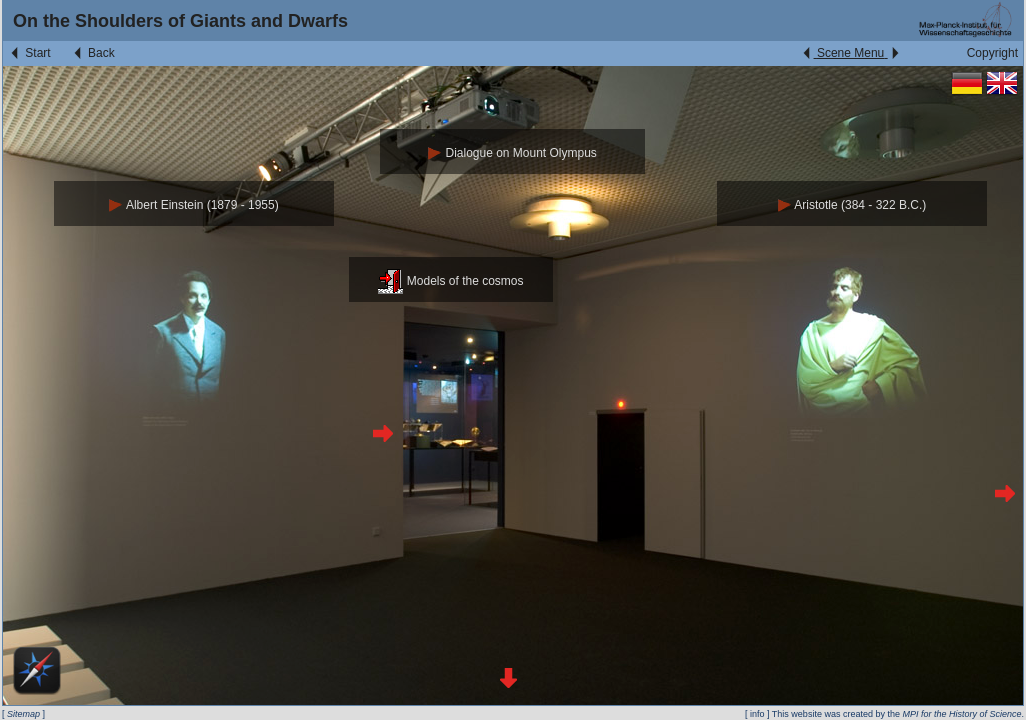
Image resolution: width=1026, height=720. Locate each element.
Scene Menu (850, 53)
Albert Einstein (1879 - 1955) (193, 205)
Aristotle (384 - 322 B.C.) (852, 205)
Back (93, 53)
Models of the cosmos (450, 281)
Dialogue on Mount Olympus (512, 153)
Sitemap (23, 714)
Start (29, 53)
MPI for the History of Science (961, 714)
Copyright (992, 53)
